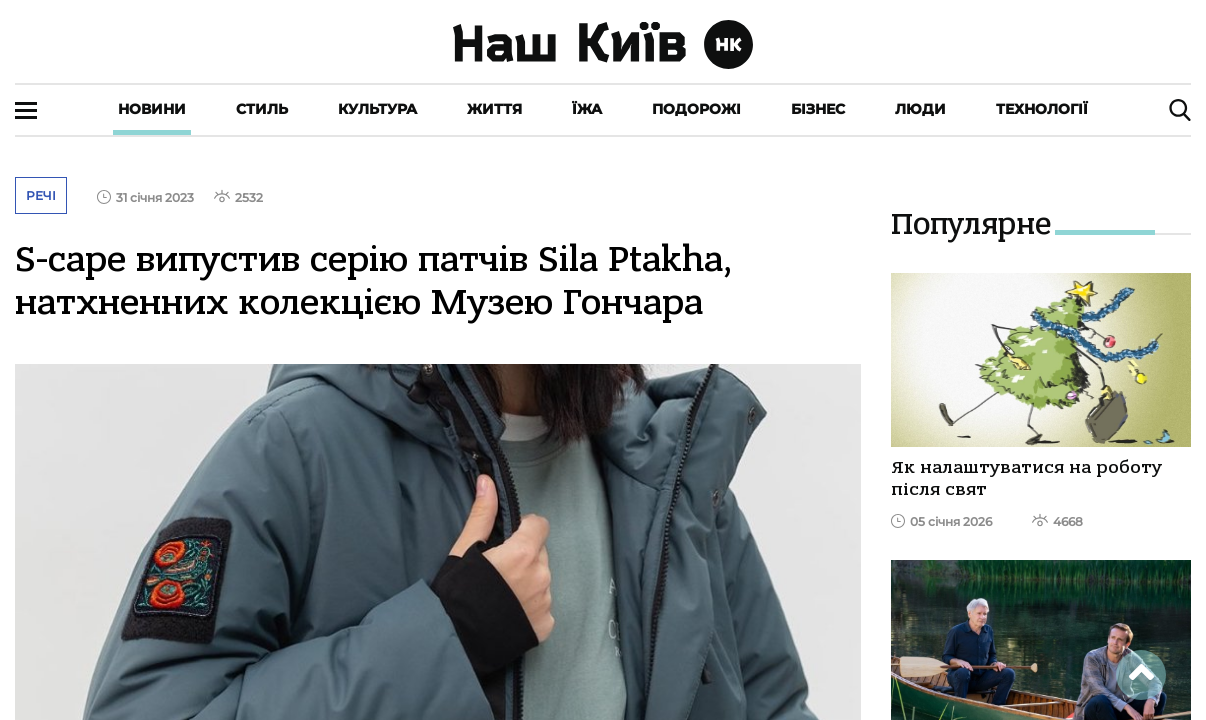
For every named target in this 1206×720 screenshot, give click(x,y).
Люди (920, 109)
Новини (152, 109)
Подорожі (696, 109)
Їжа (587, 109)
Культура (377, 109)
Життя (494, 109)
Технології (1042, 109)
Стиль (262, 109)
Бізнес (818, 109)
